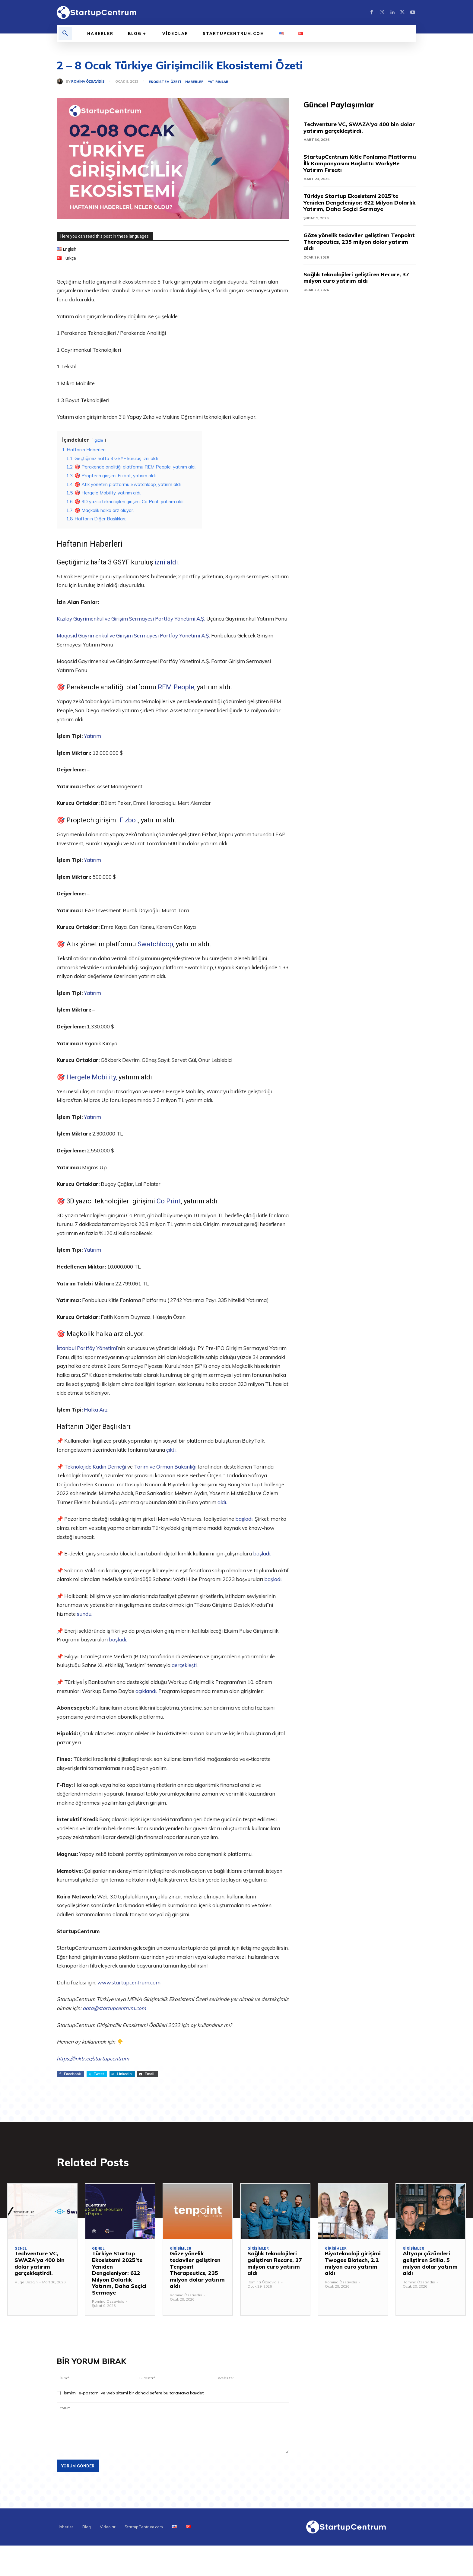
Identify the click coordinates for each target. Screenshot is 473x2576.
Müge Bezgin (26, 2282)
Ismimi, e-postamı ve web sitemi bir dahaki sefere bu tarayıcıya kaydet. (134, 2393)
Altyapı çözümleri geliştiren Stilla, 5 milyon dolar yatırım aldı (430, 2263)
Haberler (194, 82)
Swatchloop (155, 944)
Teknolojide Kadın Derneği (95, 1466)
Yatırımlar (218, 82)
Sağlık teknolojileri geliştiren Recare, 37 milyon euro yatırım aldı (356, 277)
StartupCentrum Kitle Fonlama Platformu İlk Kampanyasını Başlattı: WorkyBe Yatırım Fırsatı (359, 163)
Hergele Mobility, (91, 1077)
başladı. (244, 1519)
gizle (98, 440)
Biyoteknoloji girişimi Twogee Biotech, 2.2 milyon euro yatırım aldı (353, 2263)
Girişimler (181, 2248)
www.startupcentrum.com (128, 1982)
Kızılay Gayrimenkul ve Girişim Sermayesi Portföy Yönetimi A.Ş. (131, 618)
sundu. (84, 1614)
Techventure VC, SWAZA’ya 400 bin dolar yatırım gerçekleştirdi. (359, 127)
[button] (65, 33)
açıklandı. (146, 1691)
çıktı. (171, 1450)
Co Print (169, 1201)
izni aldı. (167, 562)
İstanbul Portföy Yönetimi (87, 1348)
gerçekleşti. (185, 1665)
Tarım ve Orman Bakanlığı (165, 1466)
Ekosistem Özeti (165, 82)
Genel (20, 2248)
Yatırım (92, 736)
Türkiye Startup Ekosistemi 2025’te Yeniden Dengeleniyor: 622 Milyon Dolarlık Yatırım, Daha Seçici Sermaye (359, 202)
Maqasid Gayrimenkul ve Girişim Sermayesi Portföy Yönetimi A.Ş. (133, 635)
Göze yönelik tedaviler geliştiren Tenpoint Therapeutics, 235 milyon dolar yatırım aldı (359, 242)
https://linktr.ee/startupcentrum (93, 2058)
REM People (176, 687)
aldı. (222, 1502)
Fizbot (128, 820)
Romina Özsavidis (88, 81)
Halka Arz (96, 1409)
